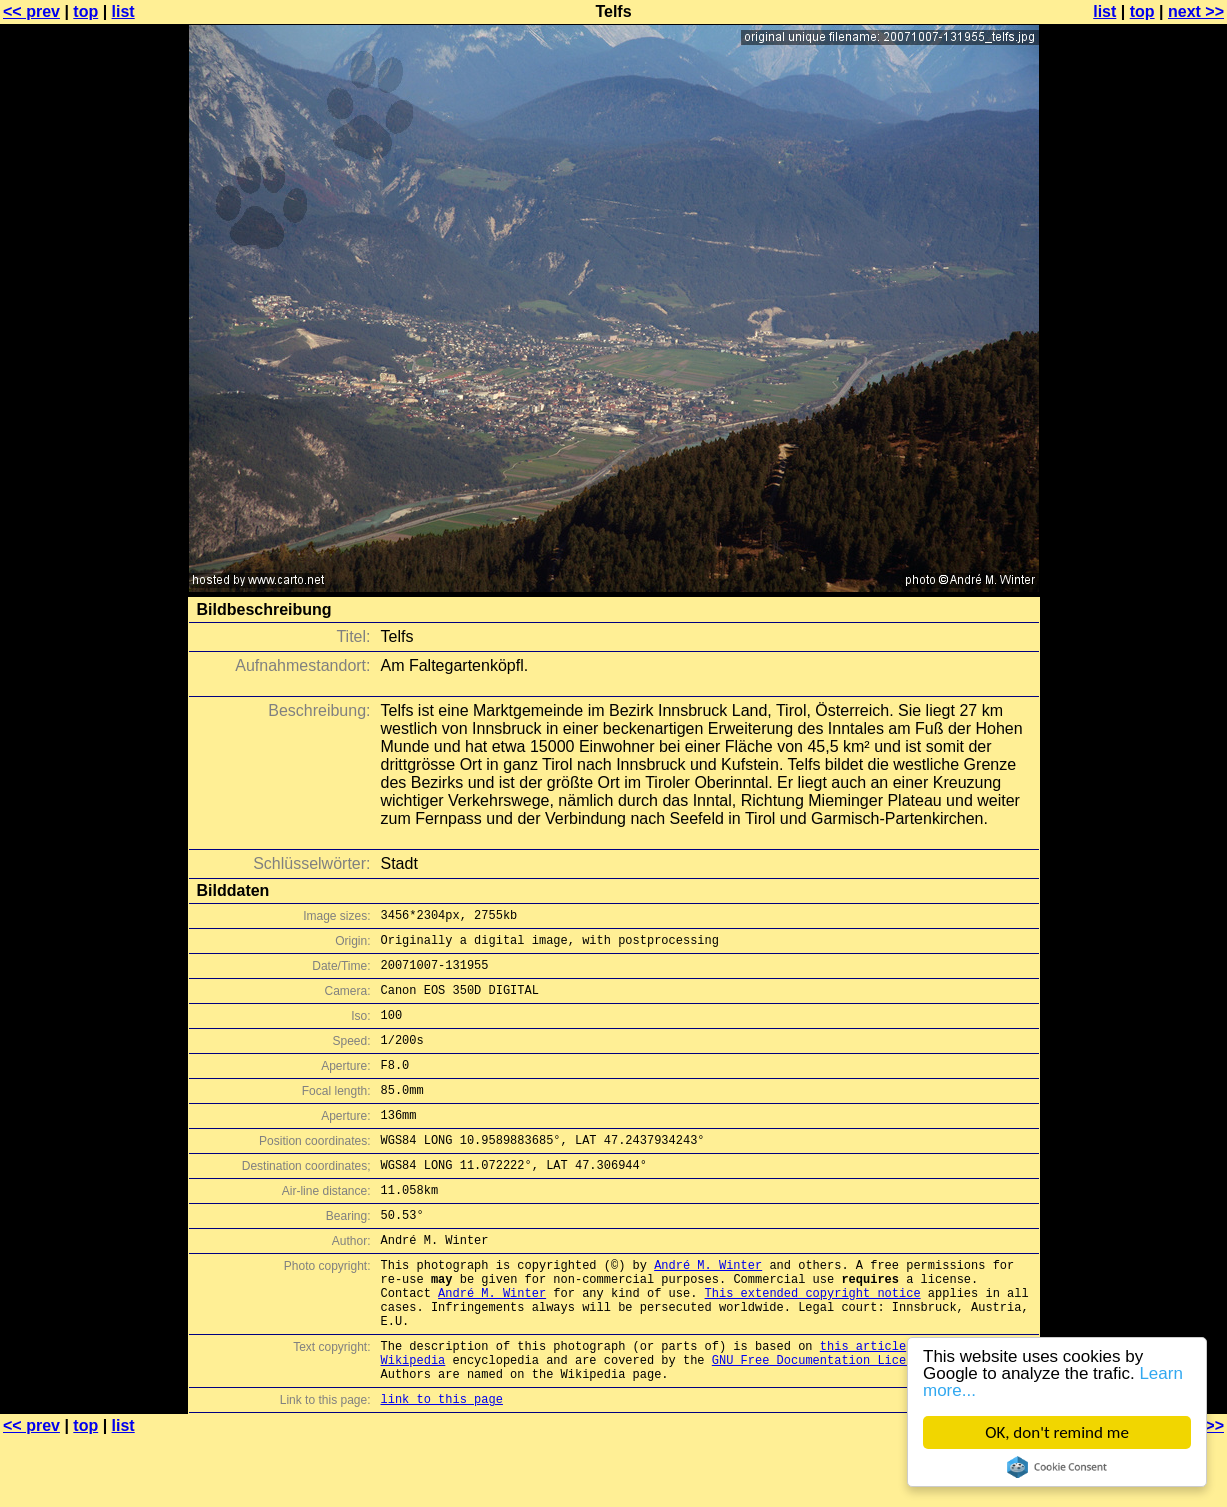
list (123, 11)
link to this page (442, 1467)
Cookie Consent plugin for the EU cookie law (1057, 1467)
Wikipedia (413, 1422)
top (85, 11)
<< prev (31, 11)
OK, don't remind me (1057, 1432)
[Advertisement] (1146, 495)
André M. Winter (708, 1309)
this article (863, 1405)
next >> (1196, 11)
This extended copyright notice (813, 1343)
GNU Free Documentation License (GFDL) (845, 1422)
